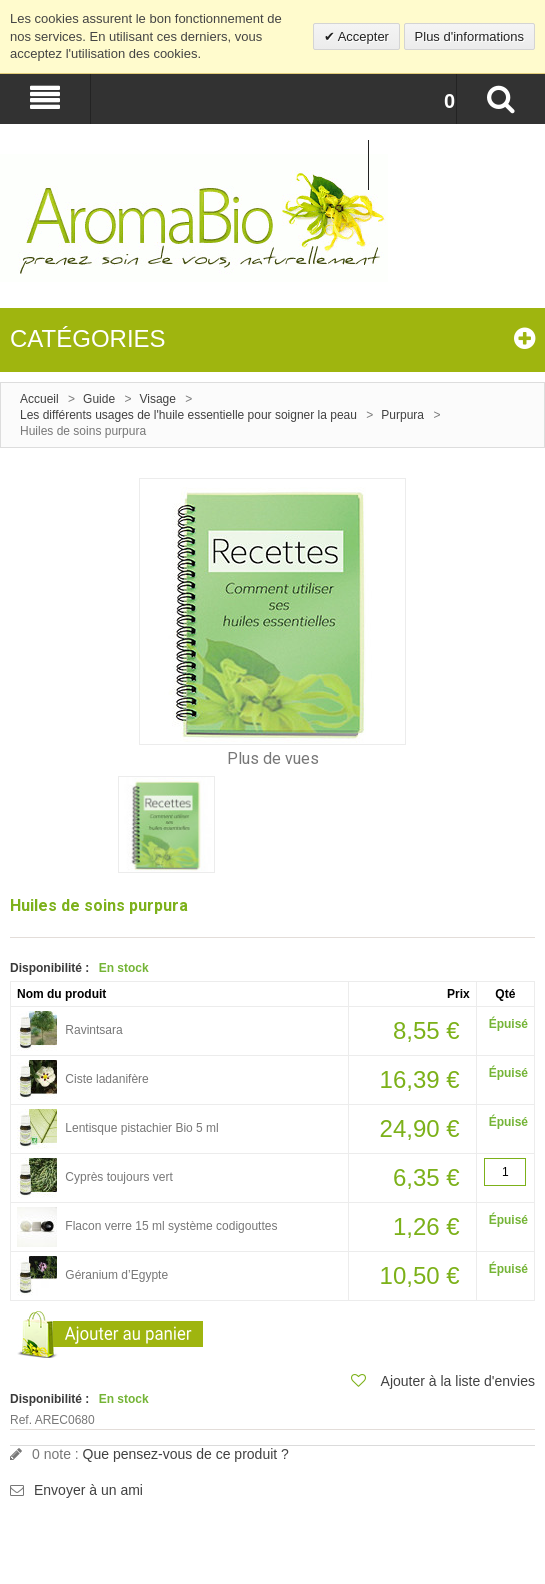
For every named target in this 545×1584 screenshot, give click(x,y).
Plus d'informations (469, 36)
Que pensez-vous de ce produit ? (186, 1454)
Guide (99, 399)
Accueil (39, 399)
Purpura (402, 415)
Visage (157, 399)
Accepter (362, 36)
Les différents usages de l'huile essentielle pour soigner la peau (188, 415)
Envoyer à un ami (88, 1490)
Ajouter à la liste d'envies (458, 1381)
